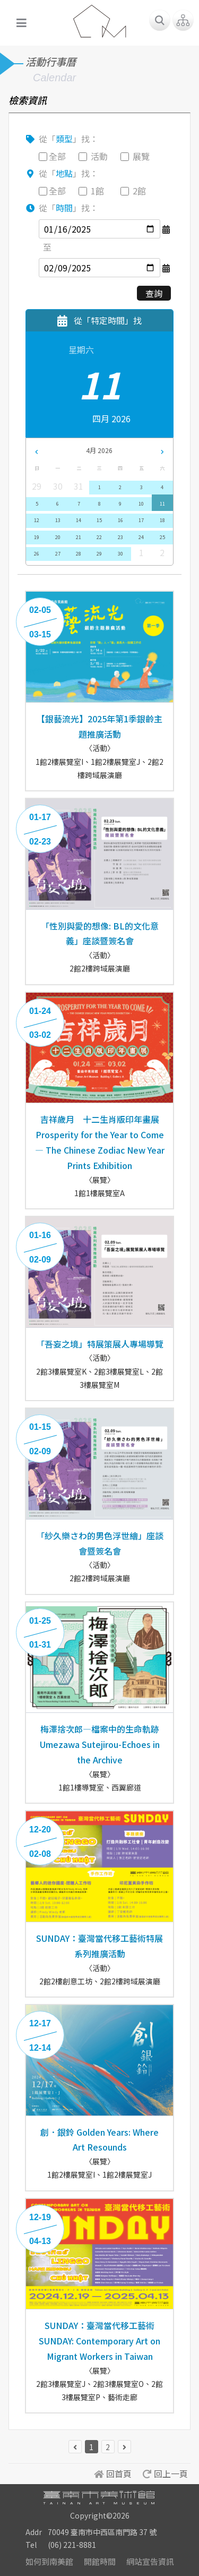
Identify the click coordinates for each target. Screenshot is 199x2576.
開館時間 (100, 2561)
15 (99, 520)
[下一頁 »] (124, 2446)
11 (162, 503)
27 (57, 553)
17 (141, 520)
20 (57, 537)
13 (57, 520)
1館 (97, 190)
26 (36, 553)
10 (141, 503)
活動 (99, 156)
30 (120, 553)
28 (78, 553)
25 (162, 537)
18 (162, 520)
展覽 (141, 156)
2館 (139, 190)
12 (36, 520)
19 (36, 537)
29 (99, 553)
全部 (57, 156)
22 (99, 537)
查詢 (153, 293)
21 (78, 537)
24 (141, 537)
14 (78, 520)
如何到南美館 (49, 2561)
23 (120, 537)
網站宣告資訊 (150, 2561)
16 (120, 520)
